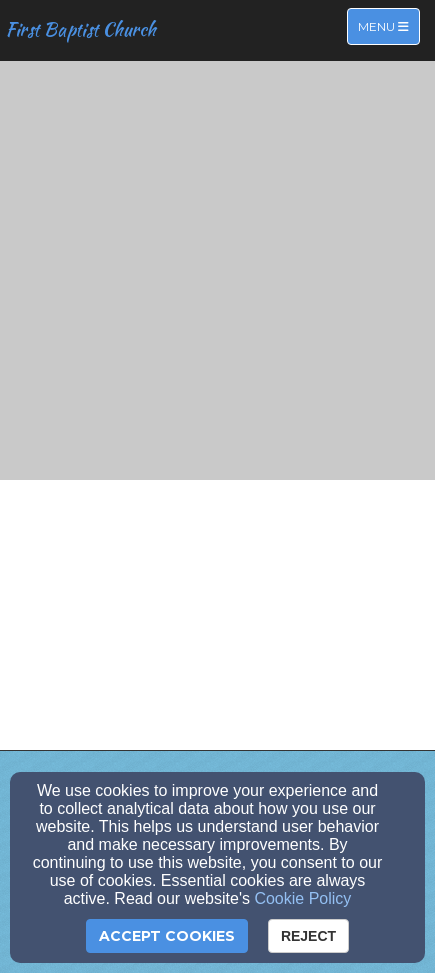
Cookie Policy (302, 898)
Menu (388, 25)
